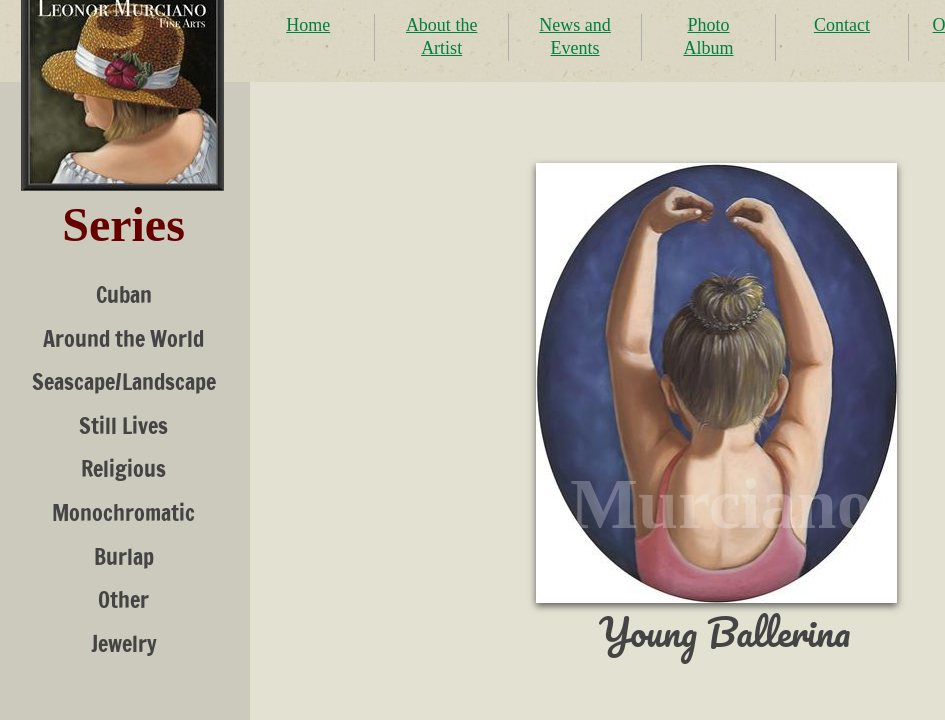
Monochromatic (123, 512)
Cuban (124, 294)
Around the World (123, 338)
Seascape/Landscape (124, 381)
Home (308, 25)
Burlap (124, 556)
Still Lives (123, 425)
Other (123, 599)
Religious (123, 468)
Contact (842, 25)
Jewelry (124, 643)
